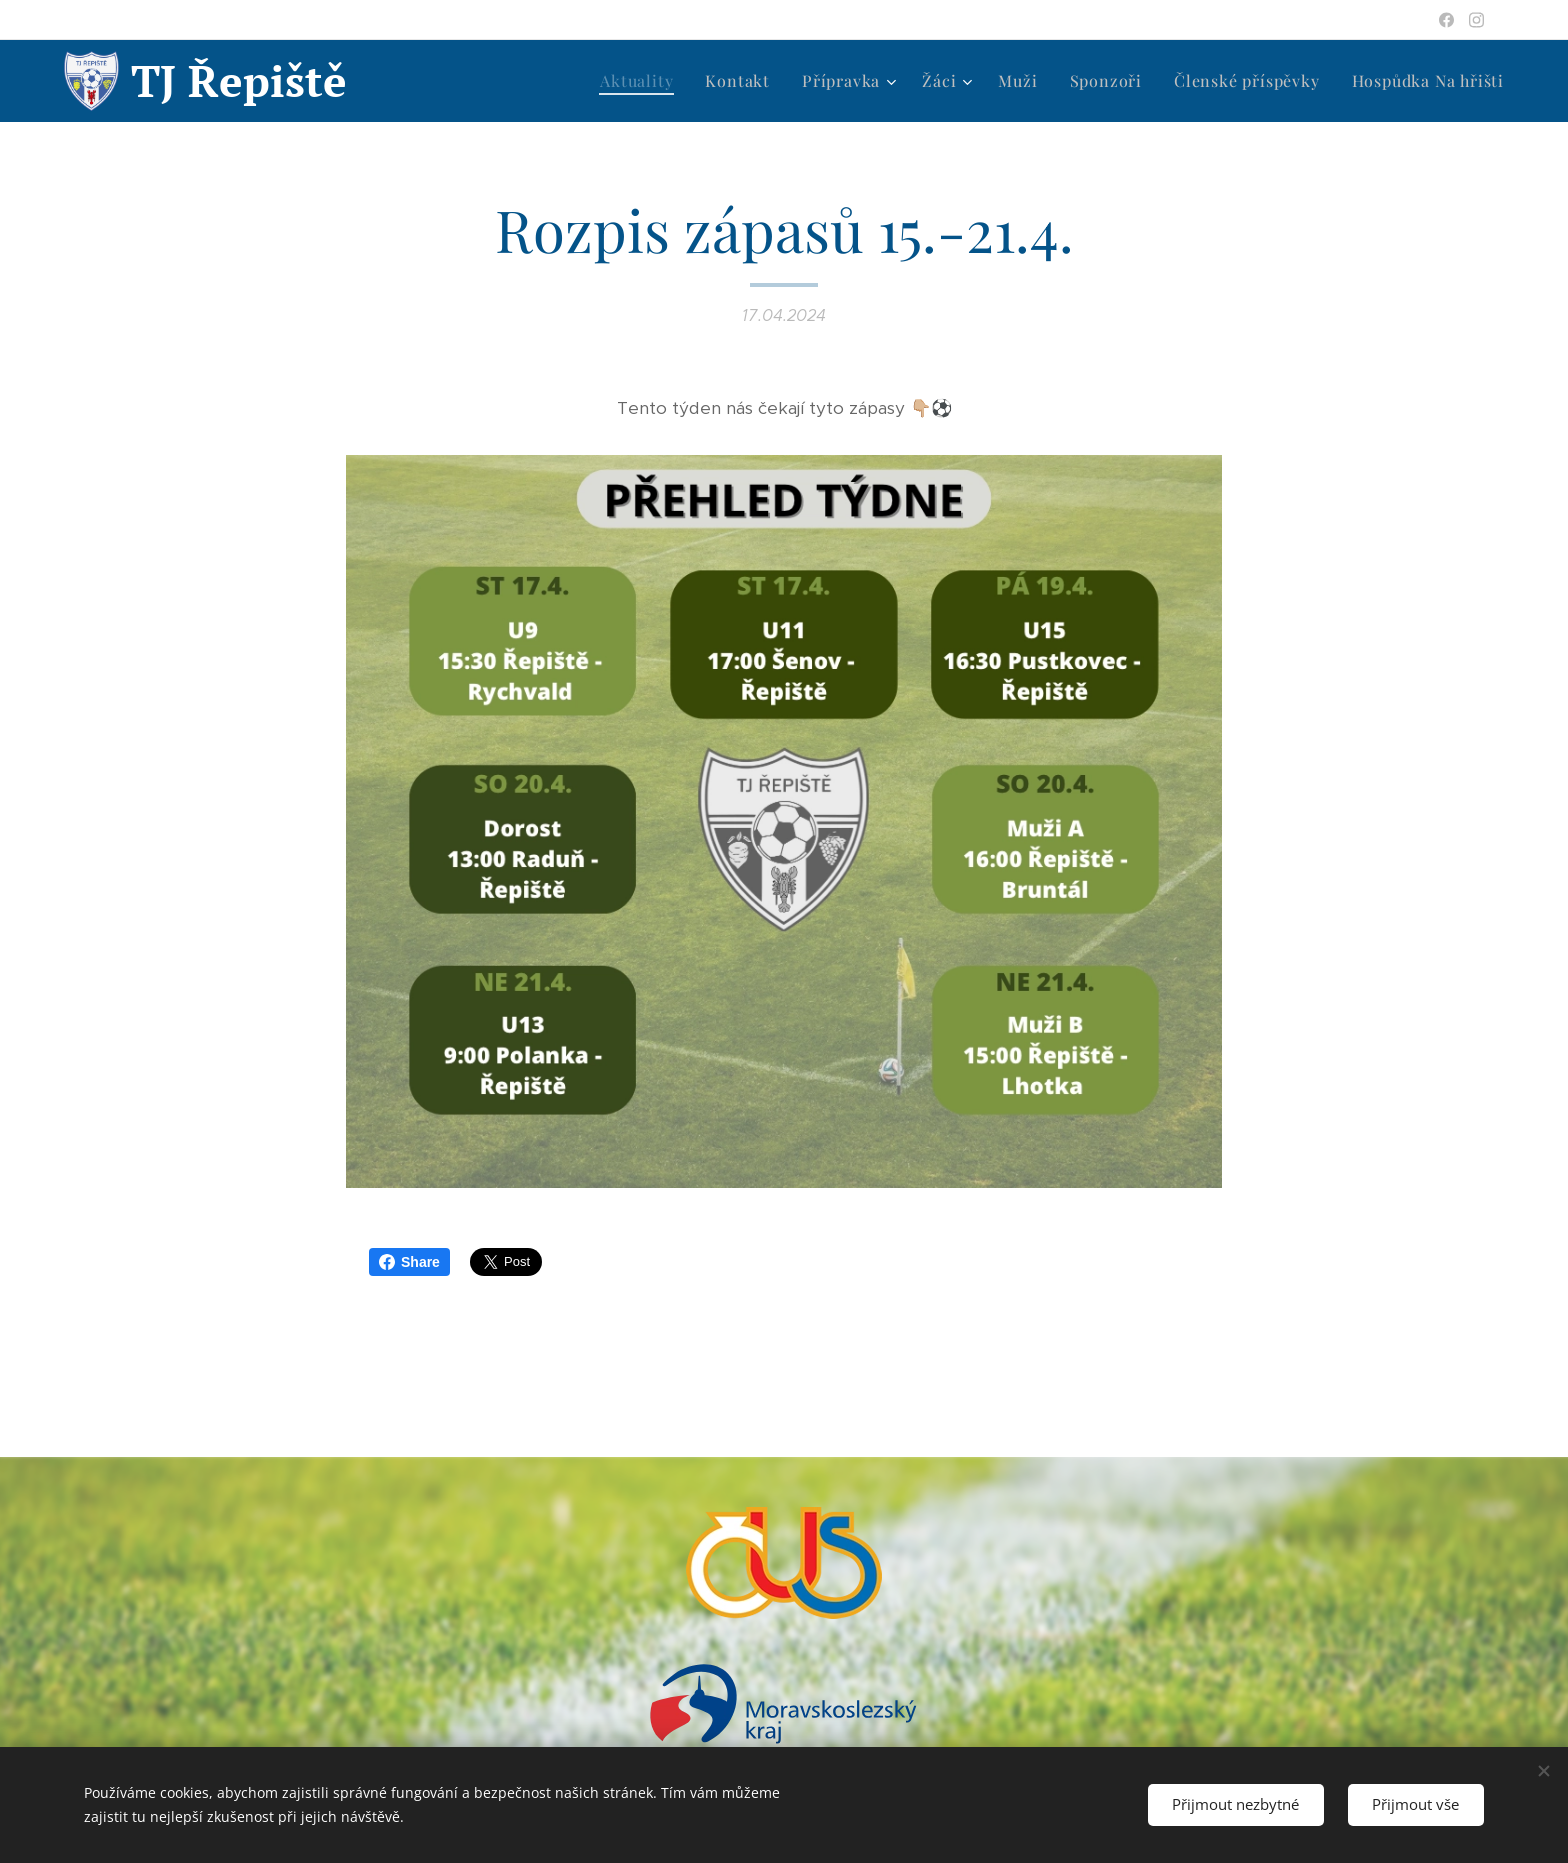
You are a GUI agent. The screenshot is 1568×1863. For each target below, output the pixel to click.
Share (409, 1262)
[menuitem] (642, 81)
